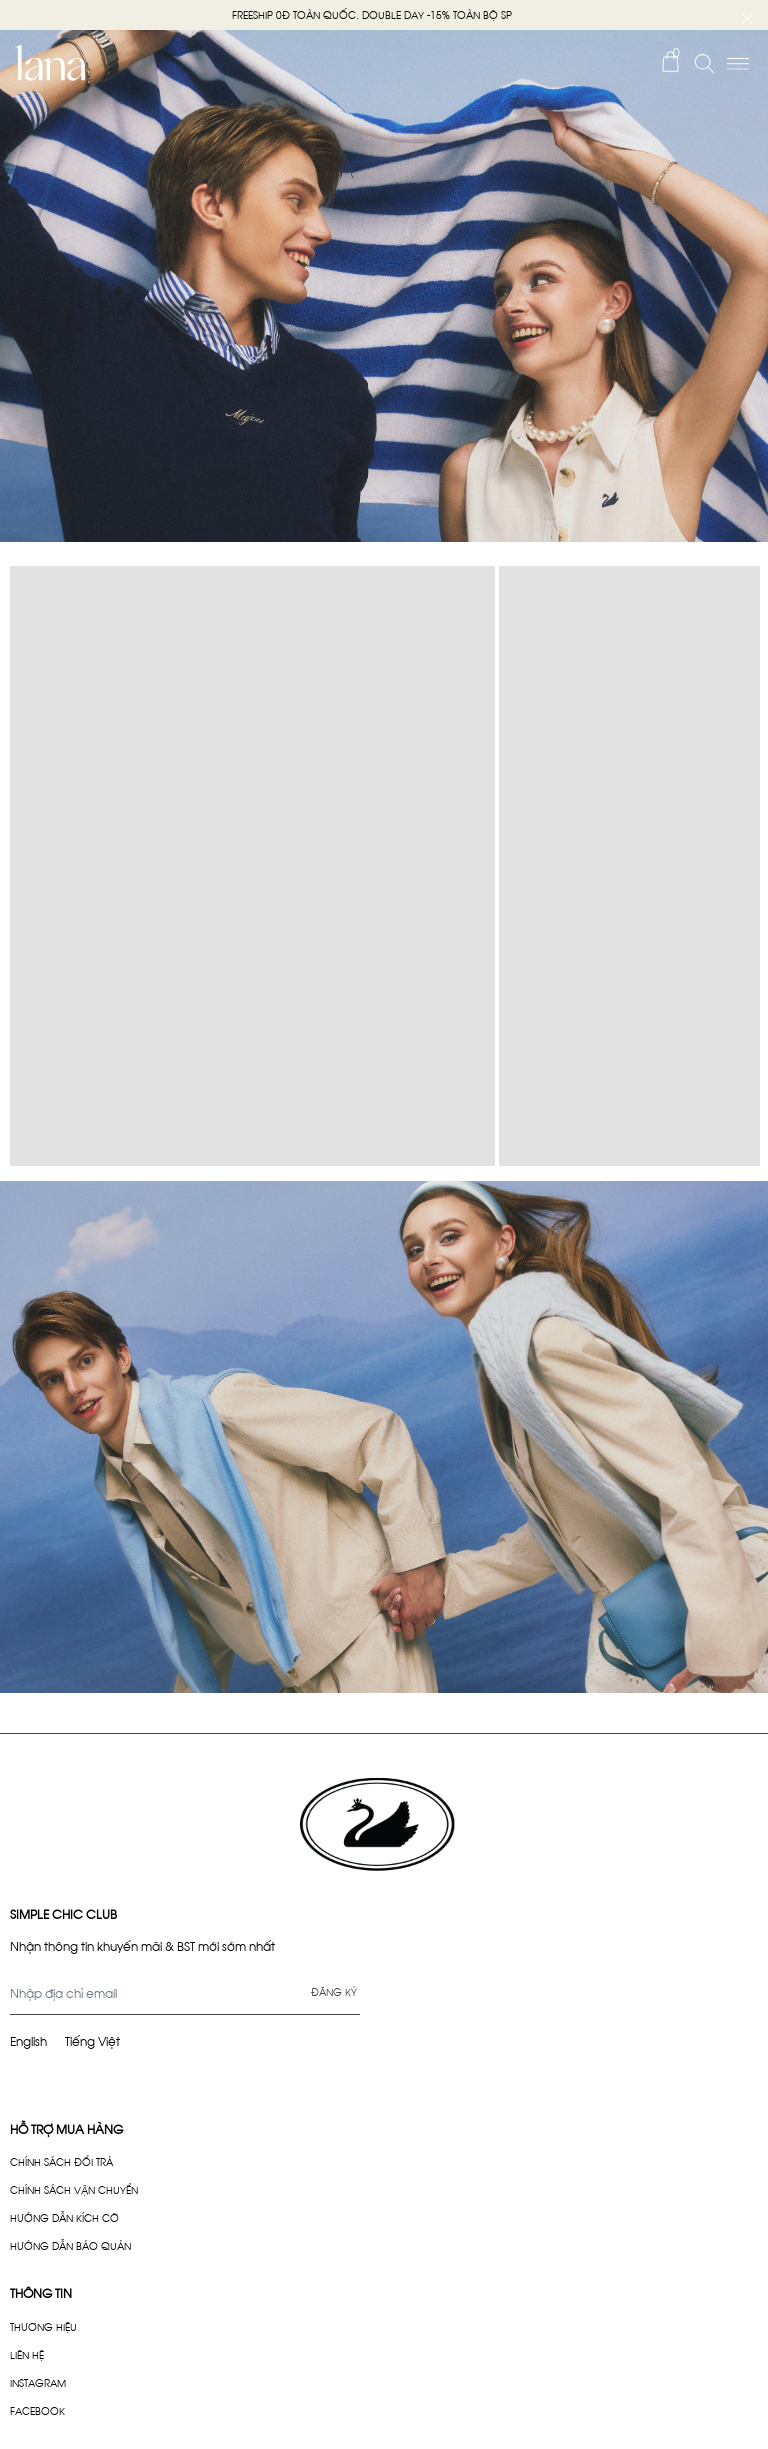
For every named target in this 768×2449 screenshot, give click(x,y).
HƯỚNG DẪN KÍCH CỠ (64, 2217)
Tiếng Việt (92, 2040)
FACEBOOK (37, 2410)
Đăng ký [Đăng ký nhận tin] (334, 1991)
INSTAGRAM (38, 2382)
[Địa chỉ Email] (185, 1992)
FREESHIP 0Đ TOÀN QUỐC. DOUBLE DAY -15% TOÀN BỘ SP (372, 14)
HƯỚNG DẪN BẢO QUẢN (70, 2245)
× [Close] (747, 15)
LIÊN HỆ (27, 2354)
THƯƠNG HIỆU (43, 2326)
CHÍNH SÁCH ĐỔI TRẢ (61, 2161)
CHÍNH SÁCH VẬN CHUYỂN (74, 2189)
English (28, 2040)
